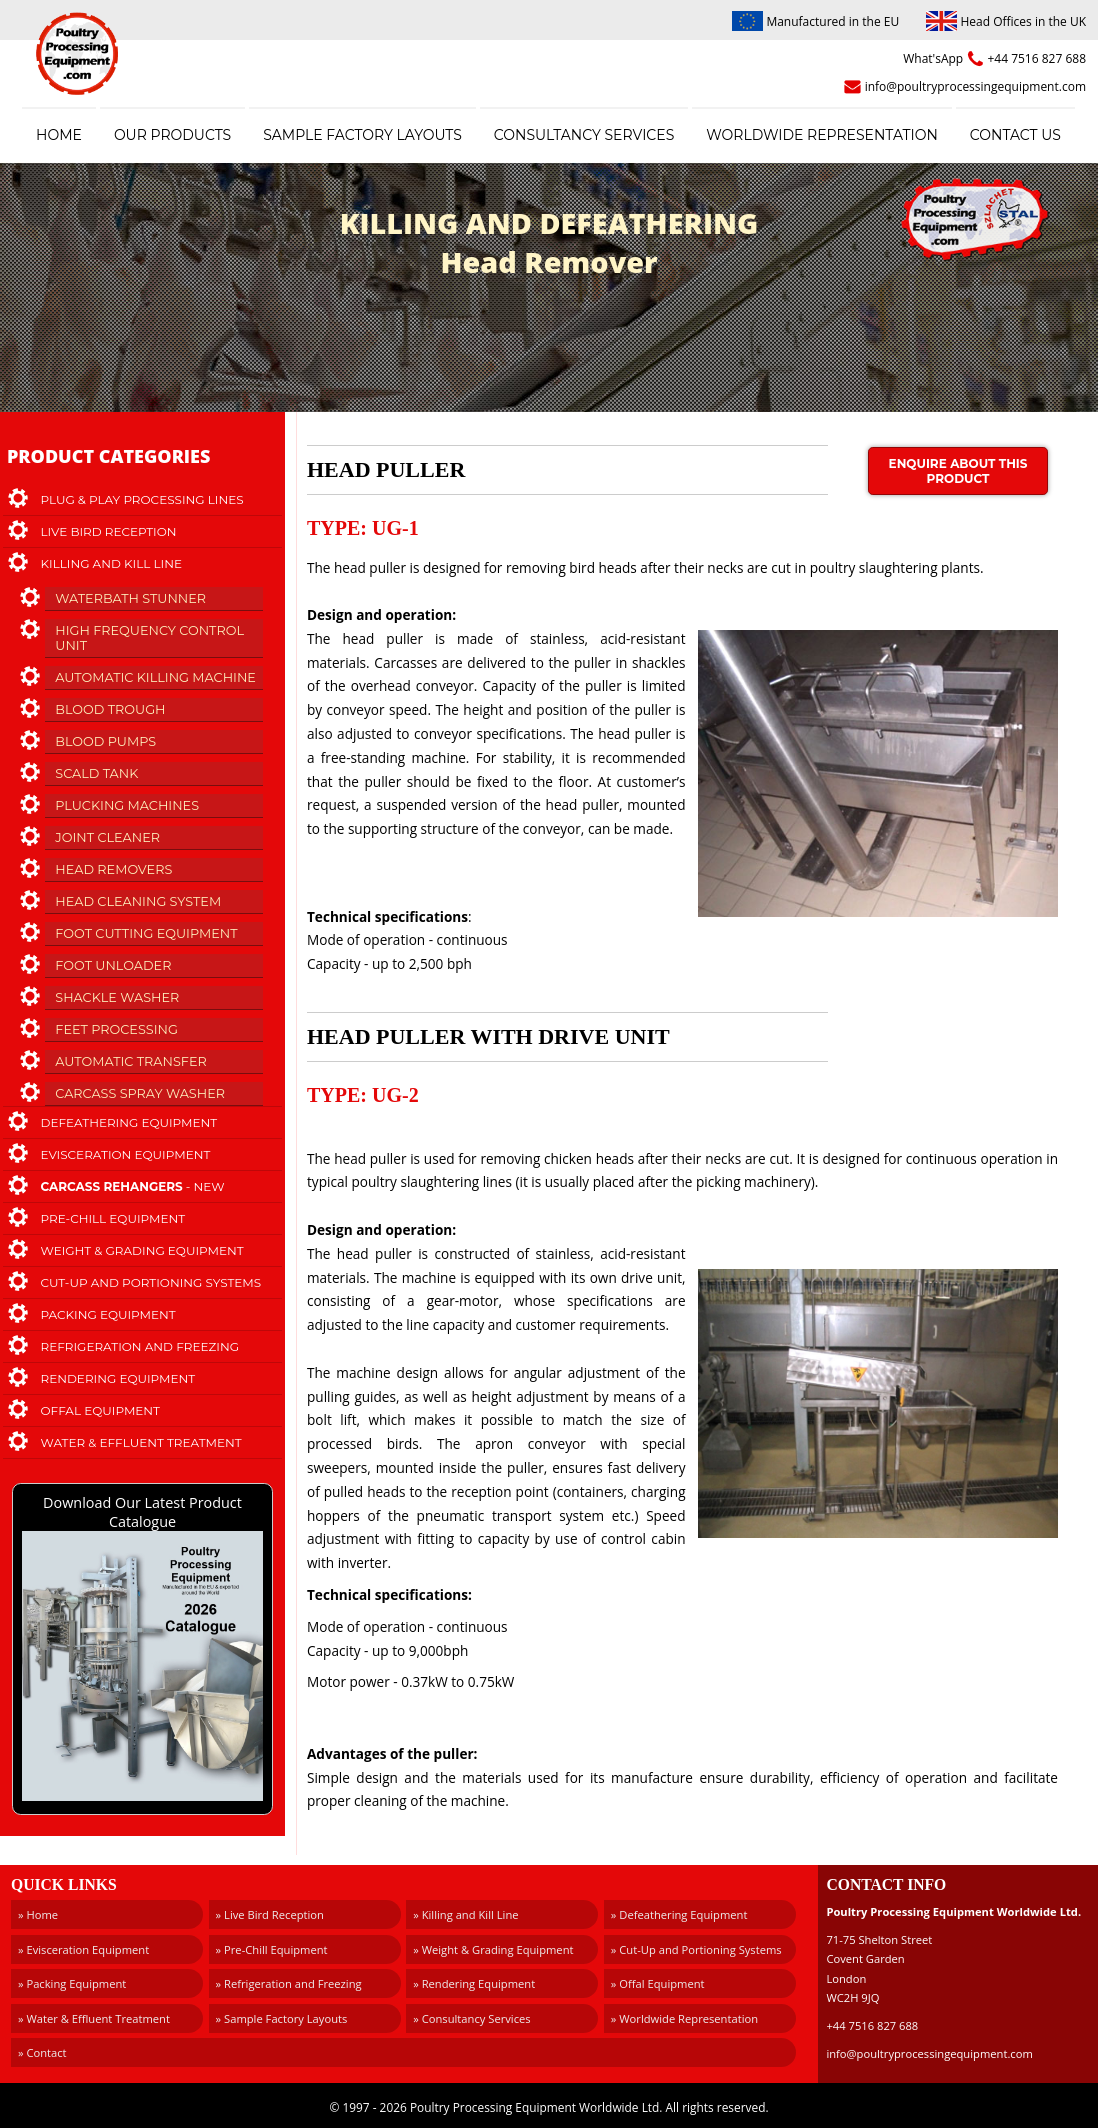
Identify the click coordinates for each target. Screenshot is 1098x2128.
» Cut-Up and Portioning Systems (696, 1949)
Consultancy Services (584, 135)
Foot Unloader (113, 965)
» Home (38, 1914)
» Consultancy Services (471, 2018)
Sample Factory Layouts (362, 135)
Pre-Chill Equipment (113, 1218)
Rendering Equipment (118, 1378)
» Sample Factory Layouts (282, 2018)
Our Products (172, 135)
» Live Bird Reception (270, 1914)
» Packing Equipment (72, 1983)
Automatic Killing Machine (155, 677)
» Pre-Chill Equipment (272, 1949)
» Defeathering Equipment (679, 1914)
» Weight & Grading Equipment (493, 1949)
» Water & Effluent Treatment (94, 2018)
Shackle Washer (117, 997)
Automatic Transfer (130, 1061)
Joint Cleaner (107, 837)
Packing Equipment (108, 1314)
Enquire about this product (958, 471)
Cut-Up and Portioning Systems (151, 1282)
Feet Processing (116, 1029)
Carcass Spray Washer (140, 1093)
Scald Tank (96, 773)
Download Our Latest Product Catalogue (143, 1649)
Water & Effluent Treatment (141, 1442)
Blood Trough (110, 709)
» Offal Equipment (658, 1983)
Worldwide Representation (822, 135)
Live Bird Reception (109, 531)
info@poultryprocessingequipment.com (975, 86)
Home (59, 135)
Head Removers (113, 869)
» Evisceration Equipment (83, 1949)
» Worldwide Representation (684, 2018)
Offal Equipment (101, 1410)
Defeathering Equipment (129, 1122)
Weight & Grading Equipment (142, 1250)
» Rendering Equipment (474, 1983)
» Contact (42, 2052)
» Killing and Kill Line (465, 1914)
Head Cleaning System (138, 901)
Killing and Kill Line (111, 563)
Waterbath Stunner (130, 598)
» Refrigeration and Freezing (289, 1983)
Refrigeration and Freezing (140, 1346)
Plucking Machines (127, 805)
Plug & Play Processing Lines (142, 499)
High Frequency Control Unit (149, 638)
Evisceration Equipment (126, 1154)
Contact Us (1015, 135)
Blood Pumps (105, 741)
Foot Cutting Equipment (146, 933)
